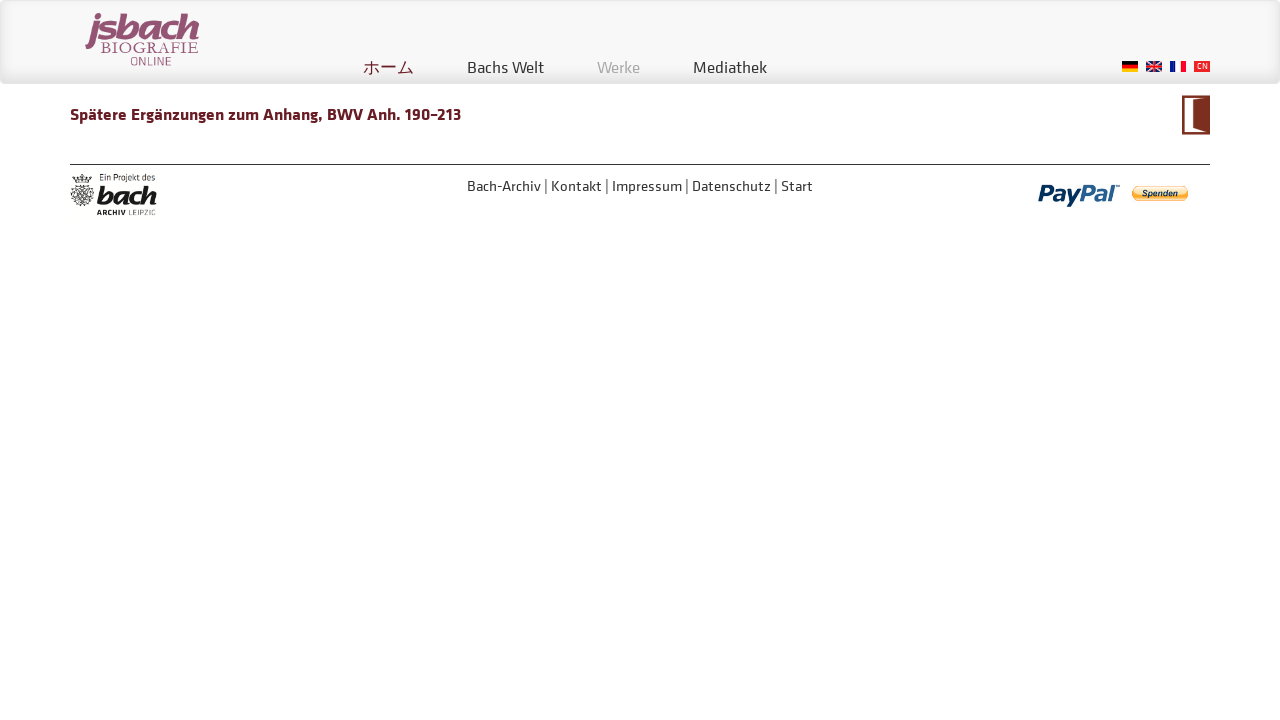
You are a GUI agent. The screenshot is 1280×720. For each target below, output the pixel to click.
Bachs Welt (505, 67)
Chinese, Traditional (1202, 66)
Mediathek (730, 67)
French (1178, 66)
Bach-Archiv (504, 185)
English (1154, 66)
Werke (618, 67)
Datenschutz (731, 185)
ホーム (388, 67)
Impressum (647, 185)
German (1130, 66)
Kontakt (576, 185)
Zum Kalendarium (1195, 115)
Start (797, 185)
